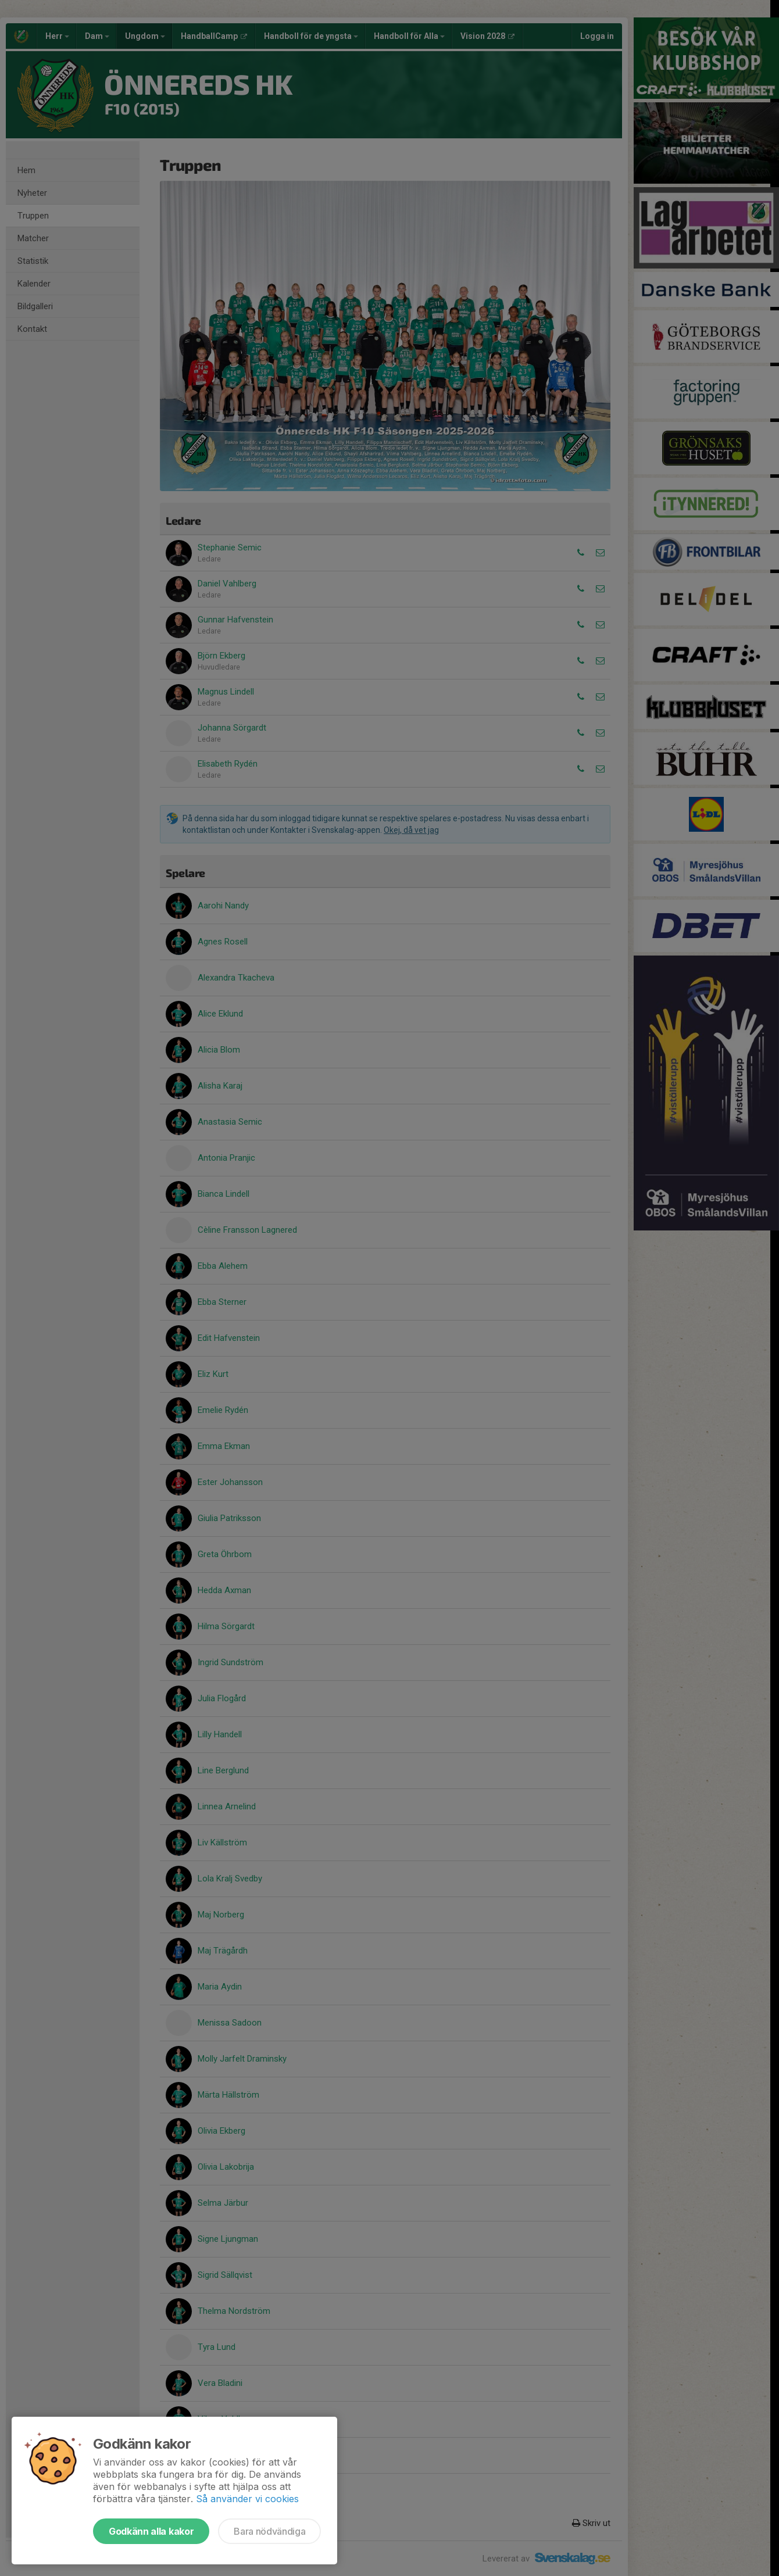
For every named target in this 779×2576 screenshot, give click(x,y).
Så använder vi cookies (247, 2499)
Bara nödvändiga (269, 2531)
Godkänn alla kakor (151, 2531)
